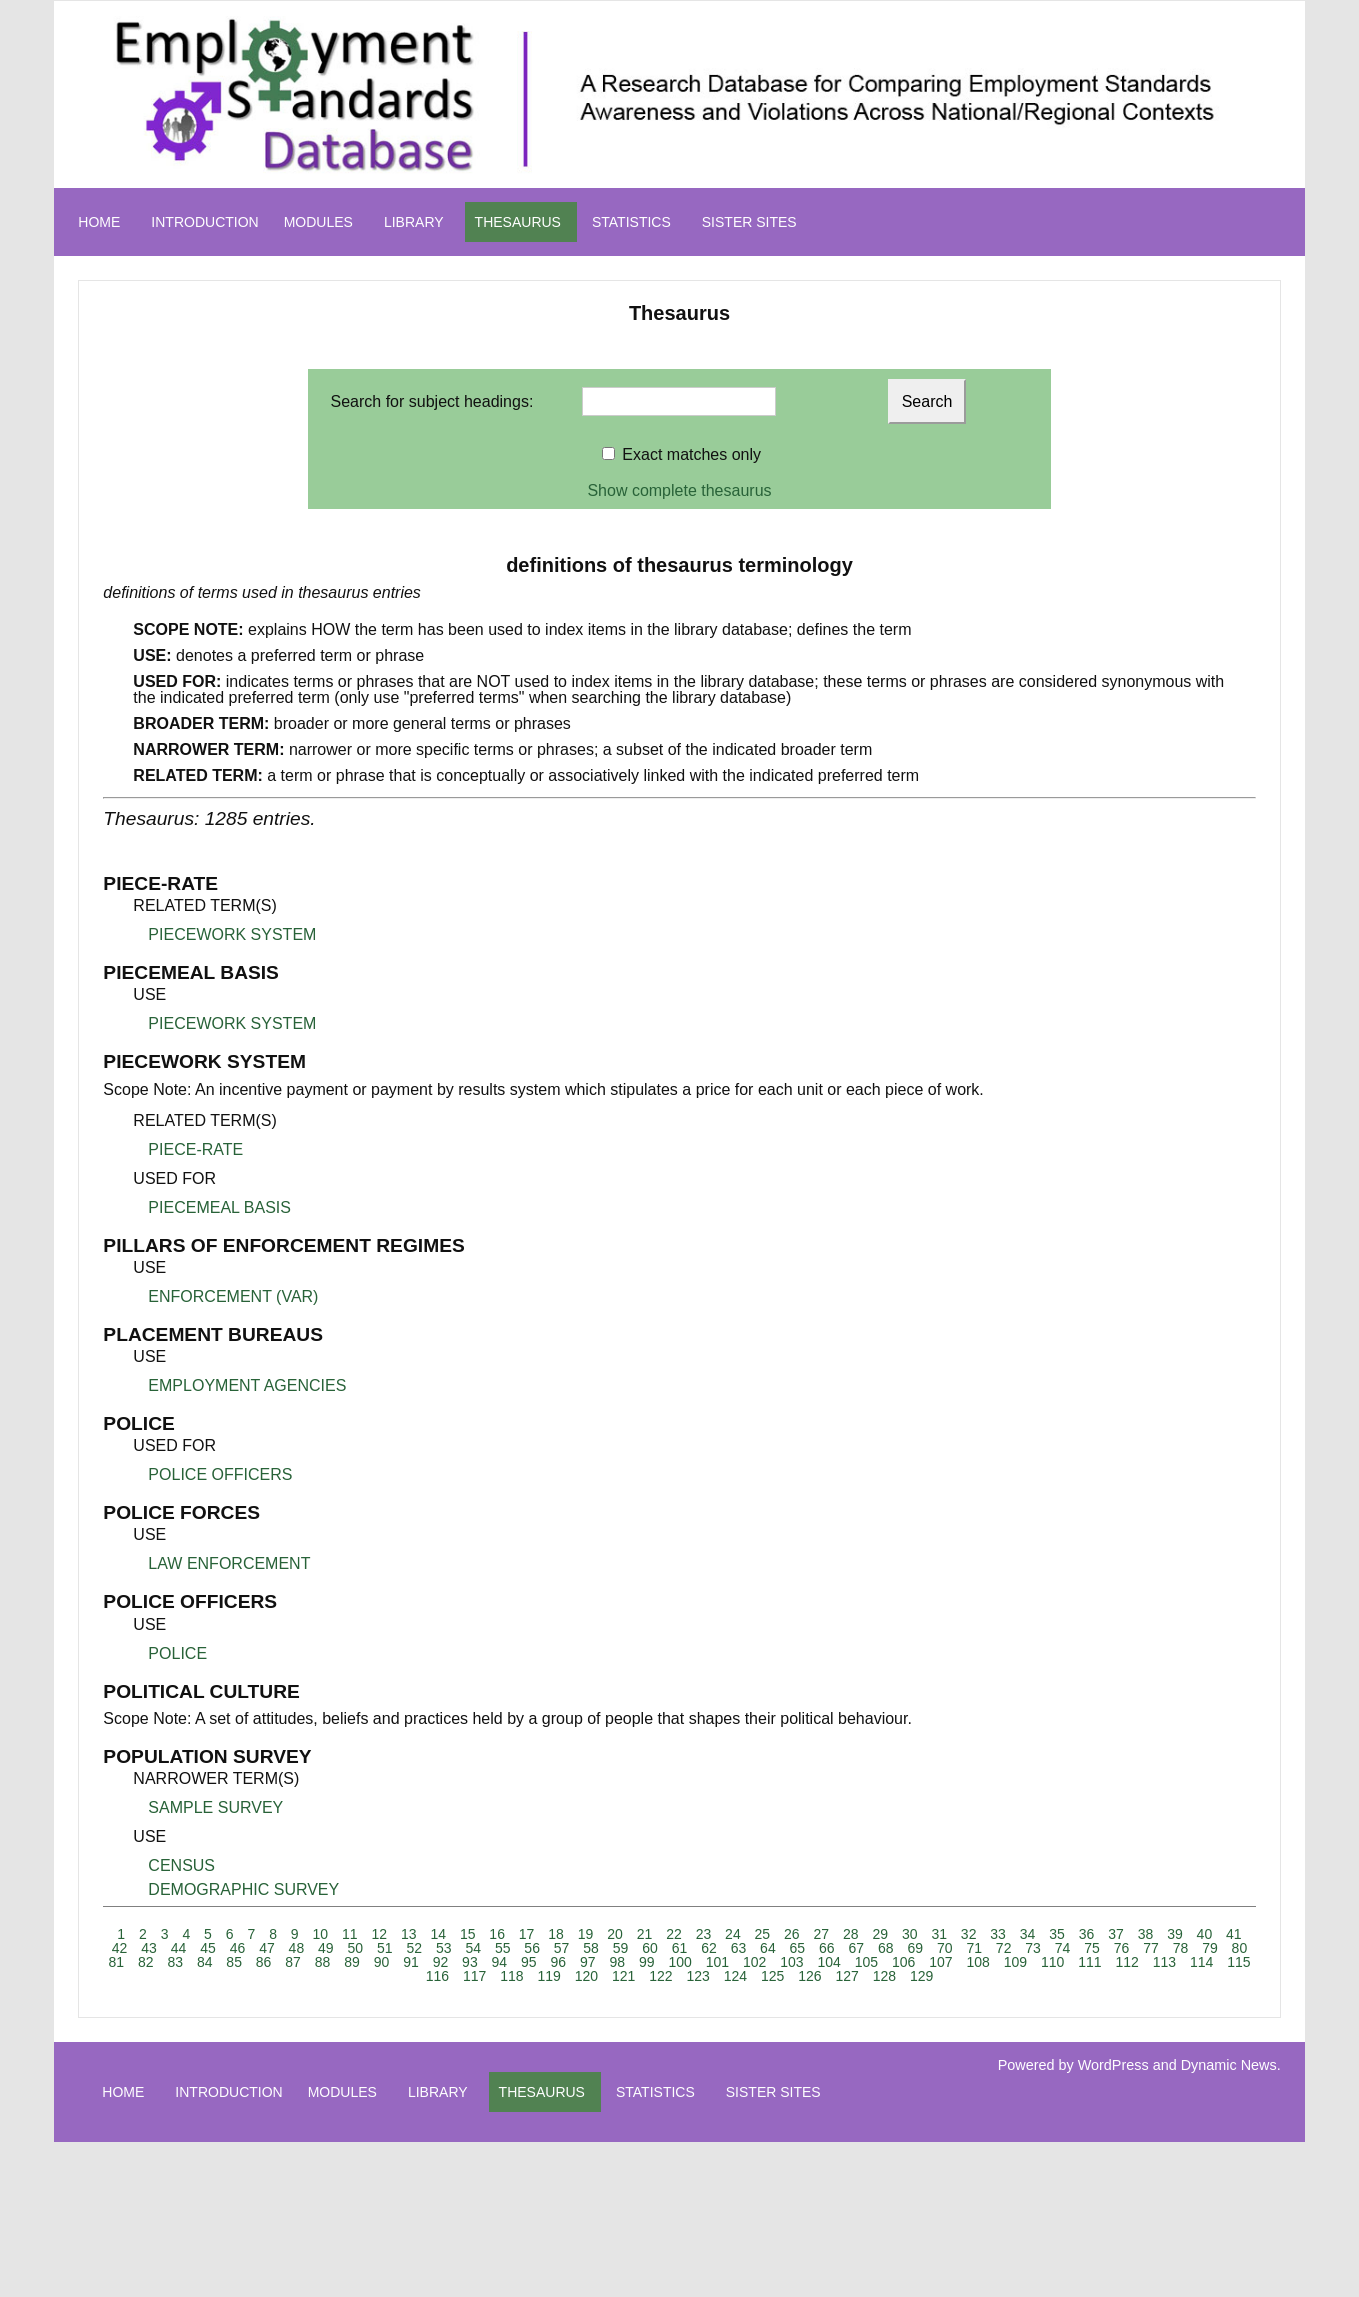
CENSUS (181, 1865)
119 (548, 1976)
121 (623, 1976)
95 (529, 1962)
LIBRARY (414, 222)
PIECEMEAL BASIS (219, 1207)
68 (886, 1948)
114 (1201, 1962)
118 (511, 1976)
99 (647, 1962)
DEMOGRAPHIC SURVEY (243, 1889)
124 (735, 1976)
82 (146, 1962)
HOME (99, 222)
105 (866, 1962)
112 (1126, 1962)
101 (717, 1962)
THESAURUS (518, 222)
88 (323, 1962)
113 (1164, 1962)
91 (411, 1962)
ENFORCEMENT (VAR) (233, 1296)
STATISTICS (631, 222)
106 (903, 1962)
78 (1181, 1948)
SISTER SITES (749, 222)
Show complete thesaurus (679, 490)
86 (264, 1962)
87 (293, 1962)
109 (1015, 1962)
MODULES (318, 222)
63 (739, 1948)
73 (1033, 1948)
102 (754, 1962)
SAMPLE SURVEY (215, 1807)
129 (921, 1976)
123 (697, 1976)
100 (679, 1962)
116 (437, 1976)
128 (884, 1976)
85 (234, 1962)
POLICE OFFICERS (220, 1474)
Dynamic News (1229, 2065)
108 (977, 1962)
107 (940, 1962)
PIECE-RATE (195, 1149)
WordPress (1113, 2065)
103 (791, 1962)
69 (915, 1948)
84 (205, 1962)
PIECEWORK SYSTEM (232, 934)
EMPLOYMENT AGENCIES (247, 1385)
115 (1238, 1962)
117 (474, 1976)
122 (660, 1976)
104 (828, 1962)
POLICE (177, 1653)
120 (586, 1976)
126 (809, 1976)
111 (1089, 1962)
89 (352, 1962)
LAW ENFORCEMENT (229, 1563)
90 (382, 1962)
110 (1052, 1962)
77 (1151, 1948)
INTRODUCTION (204, 222)
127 (846, 1976)
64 (768, 1948)
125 (772, 1976)
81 (116, 1962)
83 (175, 1962)
